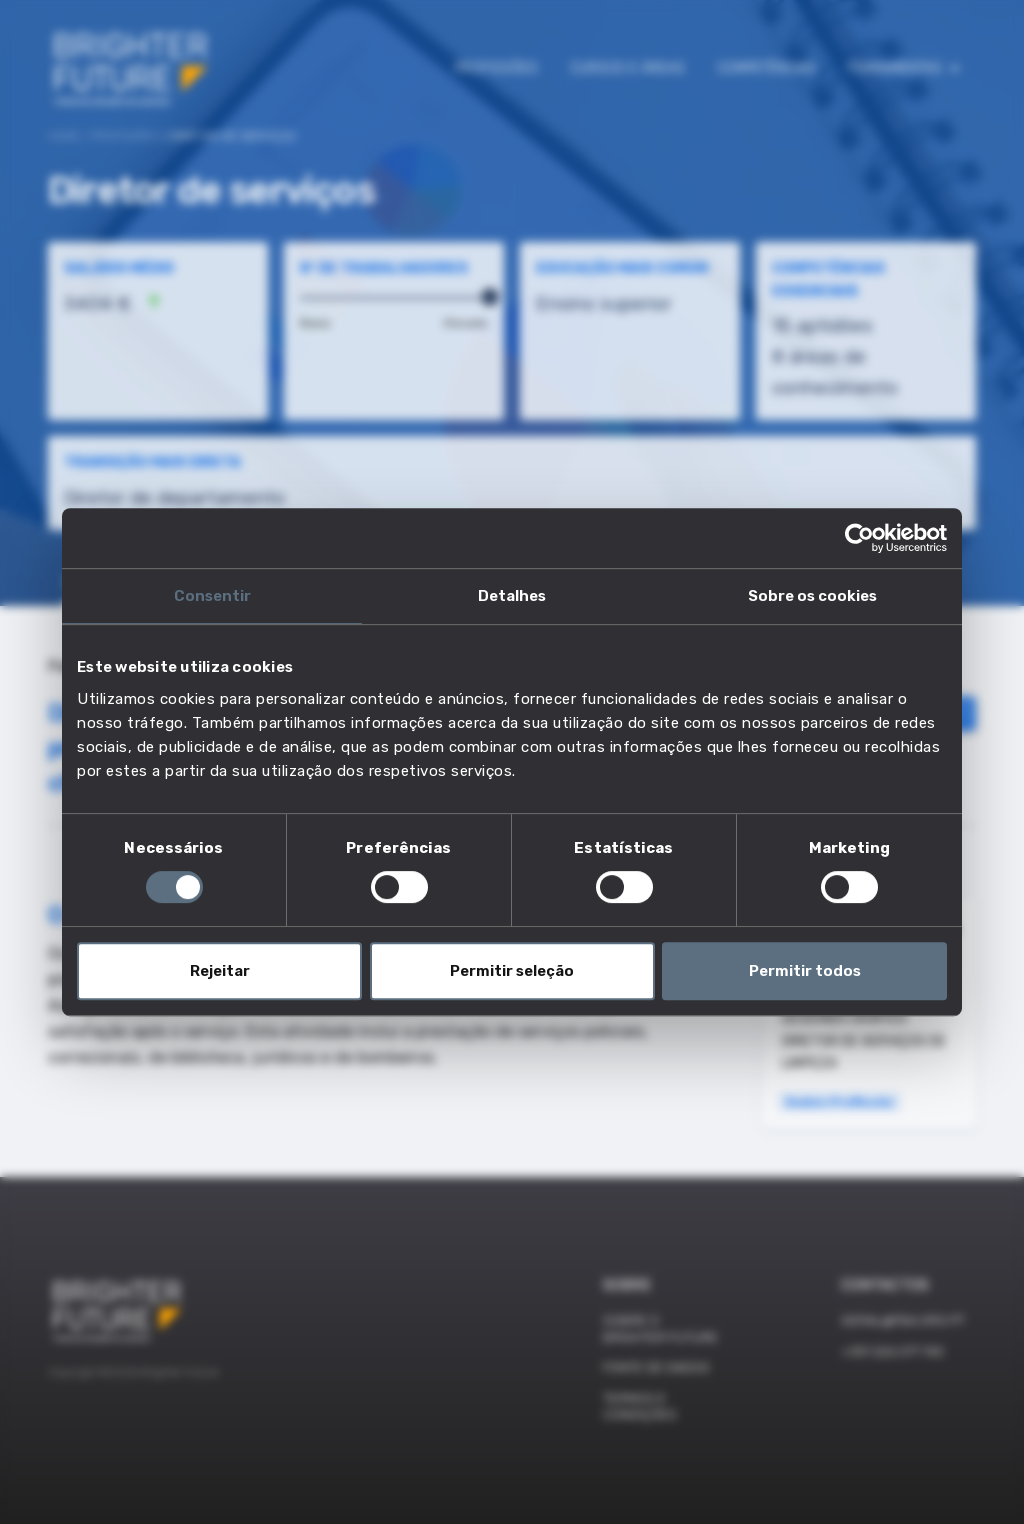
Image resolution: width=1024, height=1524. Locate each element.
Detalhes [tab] (512, 596)
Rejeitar (220, 971)
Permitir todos (805, 971)
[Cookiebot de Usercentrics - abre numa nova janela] (859, 538)
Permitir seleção (512, 971)
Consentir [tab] (212, 596)
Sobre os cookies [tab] (812, 596)
